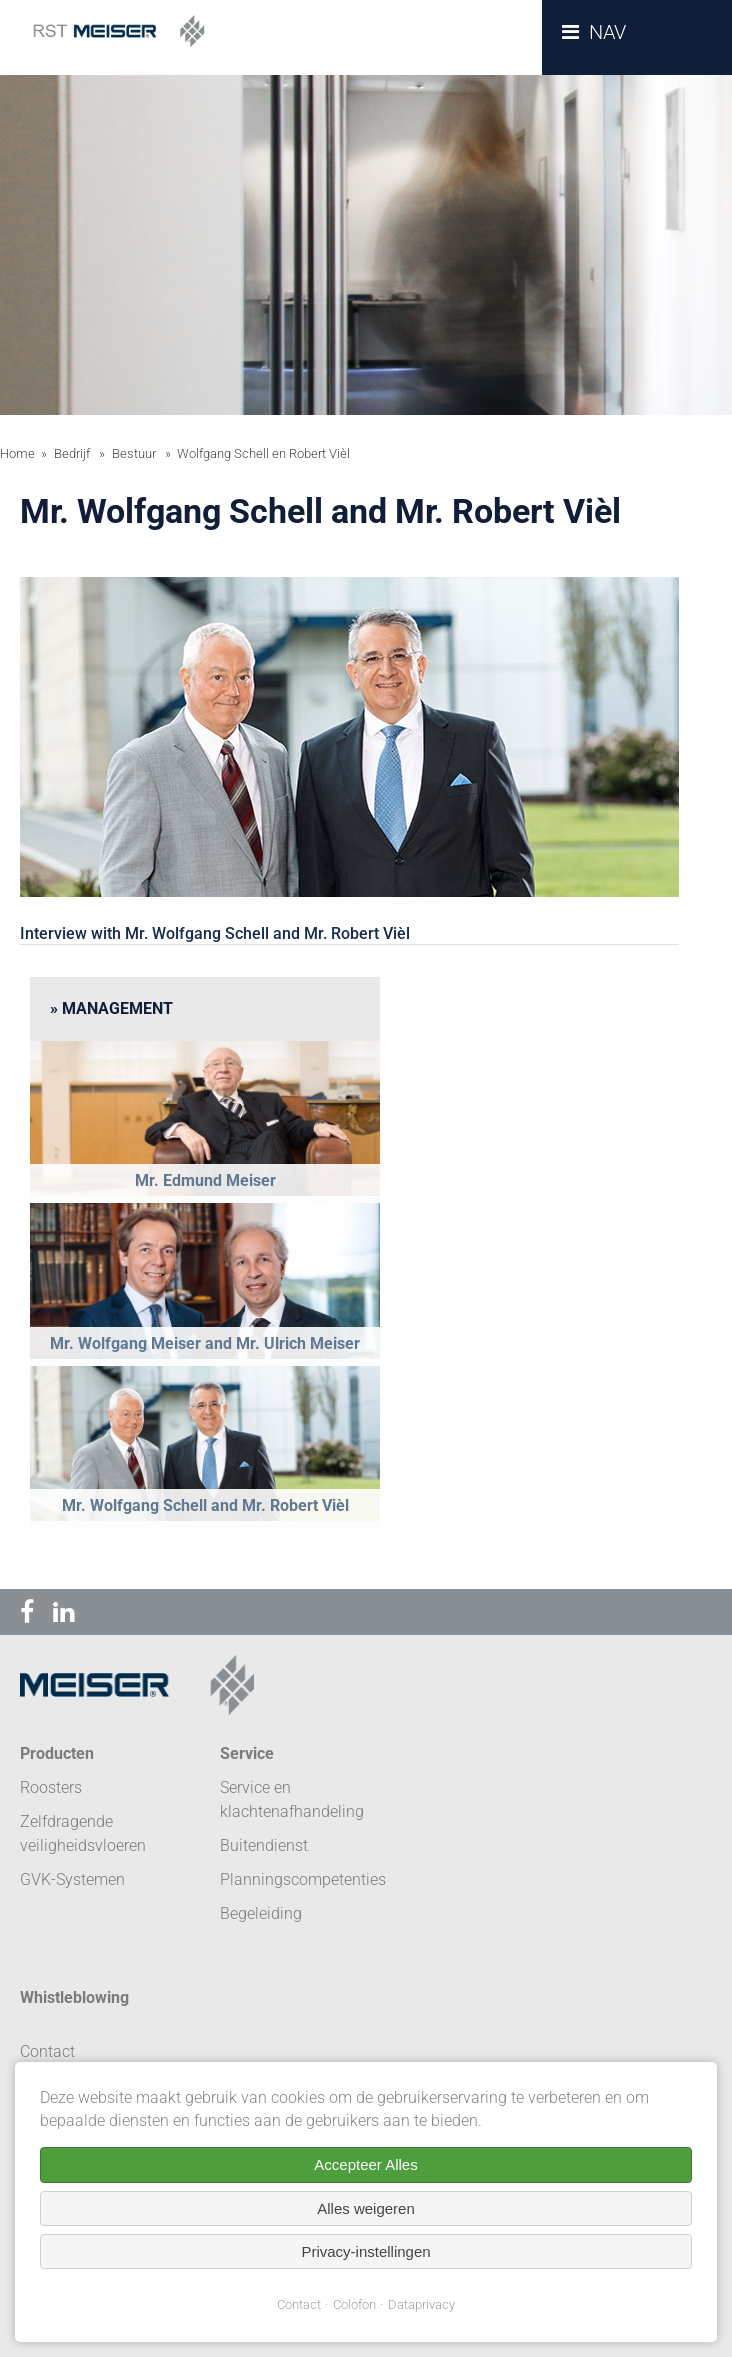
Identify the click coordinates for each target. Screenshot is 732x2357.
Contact (299, 2304)
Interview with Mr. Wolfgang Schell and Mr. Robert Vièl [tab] (215, 933)
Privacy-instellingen (365, 2251)
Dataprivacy (421, 2304)
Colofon (354, 2304)
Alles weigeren (366, 2208)
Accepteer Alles (365, 2164)
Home (17, 453)
